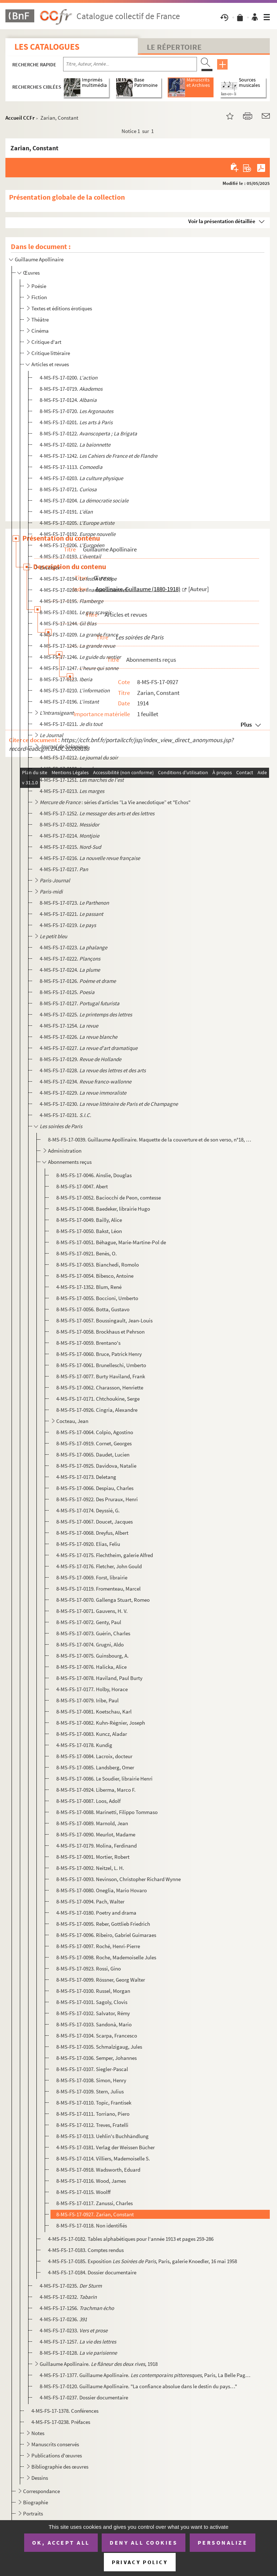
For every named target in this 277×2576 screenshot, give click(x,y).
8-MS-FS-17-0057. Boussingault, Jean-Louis (104, 1320)
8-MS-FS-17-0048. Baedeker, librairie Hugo (103, 1208)
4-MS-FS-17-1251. (82, 779)
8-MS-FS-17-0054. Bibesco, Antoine (94, 1275)
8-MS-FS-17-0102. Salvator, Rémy (93, 2013)
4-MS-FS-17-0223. (73, 947)
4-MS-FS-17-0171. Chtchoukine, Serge (98, 1398)
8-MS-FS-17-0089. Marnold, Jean (92, 1823)
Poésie (38, 286)
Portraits (33, 2513)
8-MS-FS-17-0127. (79, 1003)
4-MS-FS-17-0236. (63, 2319)
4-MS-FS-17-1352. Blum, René (89, 1286)
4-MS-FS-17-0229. (83, 1092)
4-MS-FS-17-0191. (66, 511)
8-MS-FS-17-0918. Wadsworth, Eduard (98, 2169)
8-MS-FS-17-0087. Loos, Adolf (88, 1800)
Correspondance (41, 2491)
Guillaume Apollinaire (39, 259)
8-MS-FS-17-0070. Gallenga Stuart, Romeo (103, 1599)
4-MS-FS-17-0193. (70, 556)
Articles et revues (50, 364)
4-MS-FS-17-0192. (77, 534)
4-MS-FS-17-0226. (78, 1036)
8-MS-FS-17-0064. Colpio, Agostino (94, 1432)
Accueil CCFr (20, 117)
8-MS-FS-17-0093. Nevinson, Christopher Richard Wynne (118, 1879)
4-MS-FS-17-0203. (81, 478)
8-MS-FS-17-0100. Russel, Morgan (93, 1990)
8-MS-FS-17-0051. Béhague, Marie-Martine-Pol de (111, 1242)
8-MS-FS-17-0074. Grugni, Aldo (90, 1644)
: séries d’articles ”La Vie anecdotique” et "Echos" (115, 802)
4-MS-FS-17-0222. (70, 958)
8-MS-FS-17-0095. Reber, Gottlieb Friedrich (103, 1923)
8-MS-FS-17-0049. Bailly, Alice (89, 1219)
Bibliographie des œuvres (59, 2466)
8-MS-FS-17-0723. (74, 902)
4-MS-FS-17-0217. (64, 869)
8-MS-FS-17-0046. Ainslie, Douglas (94, 1175)
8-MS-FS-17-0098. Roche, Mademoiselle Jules (106, 1957)
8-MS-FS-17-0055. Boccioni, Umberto (97, 1298)
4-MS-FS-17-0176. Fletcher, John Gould (99, 1566)
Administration (65, 1150)
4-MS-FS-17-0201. (76, 422)
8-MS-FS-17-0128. (78, 2352)
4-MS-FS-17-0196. (69, 701)
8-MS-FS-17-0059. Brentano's (88, 1342)
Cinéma (40, 330)
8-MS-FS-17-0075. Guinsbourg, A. (92, 1655)
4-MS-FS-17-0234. (85, 1081)
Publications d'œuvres (56, 2455)
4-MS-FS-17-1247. (79, 668)
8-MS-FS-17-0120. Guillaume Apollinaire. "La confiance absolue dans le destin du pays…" (138, 2386)
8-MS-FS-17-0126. (78, 980)
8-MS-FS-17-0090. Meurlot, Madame (95, 1834)
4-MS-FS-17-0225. (86, 1014)
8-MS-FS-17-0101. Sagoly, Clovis (91, 2002)
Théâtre (40, 319)
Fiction (39, 297)
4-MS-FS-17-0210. (75, 690)
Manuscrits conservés (55, 2444)
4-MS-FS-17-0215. (70, 846)
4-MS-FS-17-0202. (75, 444)
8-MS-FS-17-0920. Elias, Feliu (88, 1543)
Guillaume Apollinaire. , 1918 (99, 2363)
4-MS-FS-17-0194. (78, 578)
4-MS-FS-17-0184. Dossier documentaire (92, 2272)
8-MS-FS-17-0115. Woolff (83, 2192)
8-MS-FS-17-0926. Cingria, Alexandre (96, 1409)
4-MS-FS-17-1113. (71, 467)
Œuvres (31, 272)
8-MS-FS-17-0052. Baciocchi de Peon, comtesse (108, 1197)
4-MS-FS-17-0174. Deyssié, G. (88, 1510)
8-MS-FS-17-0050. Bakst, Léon (89, 1231)
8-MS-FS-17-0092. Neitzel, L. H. (90, 1868)
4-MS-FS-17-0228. (93, 1070)
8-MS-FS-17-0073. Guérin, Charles (93, 1633)
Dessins (39, 2477)
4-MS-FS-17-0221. (71, 913)
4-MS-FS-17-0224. (70, 969)
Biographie (35, 2502)
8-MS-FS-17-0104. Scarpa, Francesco (96, 2035)
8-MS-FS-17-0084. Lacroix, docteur (94, 1756)
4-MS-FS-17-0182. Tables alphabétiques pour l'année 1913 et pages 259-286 (131, 2238)
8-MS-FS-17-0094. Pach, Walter (90, 1901)
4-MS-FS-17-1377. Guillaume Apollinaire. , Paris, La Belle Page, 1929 (146, 2375)
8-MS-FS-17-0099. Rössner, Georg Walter (100, 1979)
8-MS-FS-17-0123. (66, 679)
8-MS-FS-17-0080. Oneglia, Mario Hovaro (101, 1890)
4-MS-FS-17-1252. (97, 813)
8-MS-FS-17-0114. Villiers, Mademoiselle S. (103, 2158)
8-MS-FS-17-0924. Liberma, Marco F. (96, 1789)
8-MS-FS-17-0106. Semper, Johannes (96, 2057)
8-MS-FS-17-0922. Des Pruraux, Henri (97, 1499)
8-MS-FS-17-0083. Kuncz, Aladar (91, 1733)
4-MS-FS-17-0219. (68, 925)
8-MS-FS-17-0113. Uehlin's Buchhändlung (102, 2136)
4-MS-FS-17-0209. (79, 634)
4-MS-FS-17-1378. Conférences (64, 2410)
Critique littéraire (50, 353)
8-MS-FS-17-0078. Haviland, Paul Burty (99, 1678)
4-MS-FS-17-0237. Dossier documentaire (84, 2397)
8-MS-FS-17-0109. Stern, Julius (90, 2091)
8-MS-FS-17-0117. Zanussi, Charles (94, 2203)
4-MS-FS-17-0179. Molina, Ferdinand (96, 1845)
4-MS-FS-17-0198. (68, 768)
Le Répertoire (174, 47)
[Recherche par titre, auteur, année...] (130, 64)
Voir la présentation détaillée (221, 221)
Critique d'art (46, 341)
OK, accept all (61, 2542)
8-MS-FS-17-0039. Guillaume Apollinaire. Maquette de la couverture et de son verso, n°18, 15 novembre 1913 (150, 1139)
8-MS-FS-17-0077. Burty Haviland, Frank (100, 1376)
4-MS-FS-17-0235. (71, 2285)
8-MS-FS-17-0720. (76, 411)
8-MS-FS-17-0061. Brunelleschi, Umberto (101, 1365)
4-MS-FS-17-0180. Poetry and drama (96, 1912)
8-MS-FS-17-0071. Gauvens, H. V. (92, 1611)
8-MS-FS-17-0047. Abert (82, 1186)
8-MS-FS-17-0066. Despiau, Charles (94, 1488)
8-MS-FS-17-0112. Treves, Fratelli (92, 2124)
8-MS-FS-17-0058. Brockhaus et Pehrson (100, 1331)
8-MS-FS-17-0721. (68, 489)
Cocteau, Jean (72, 1421)
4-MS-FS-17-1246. (80, 656)
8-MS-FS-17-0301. (75, 612)
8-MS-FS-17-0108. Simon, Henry (91, 2080)
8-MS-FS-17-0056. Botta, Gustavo (92, 1309)
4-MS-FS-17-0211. (71, 724)
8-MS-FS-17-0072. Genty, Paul (88, 1622)
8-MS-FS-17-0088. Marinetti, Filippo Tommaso (107, 1812)
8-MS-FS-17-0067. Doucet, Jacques (94, 1521)
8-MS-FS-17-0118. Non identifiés (91, 2225)
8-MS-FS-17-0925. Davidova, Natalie (96, 1465)
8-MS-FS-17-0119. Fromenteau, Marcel (98, 1588)
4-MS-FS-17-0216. (90, 858)
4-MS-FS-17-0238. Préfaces (60, 2421)
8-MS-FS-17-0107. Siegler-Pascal (92, 2069)
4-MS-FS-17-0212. (79, 757)
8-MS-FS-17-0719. (71, 388)
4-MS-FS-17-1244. (68, 623)
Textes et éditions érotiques (61, 308)
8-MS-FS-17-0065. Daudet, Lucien (92, 1454)
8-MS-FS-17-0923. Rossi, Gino (88, 1968)
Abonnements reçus (70, 1161)
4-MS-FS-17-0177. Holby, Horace (92, 1689)
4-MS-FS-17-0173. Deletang (86, 1476)
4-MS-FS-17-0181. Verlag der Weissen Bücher (105, 2147)
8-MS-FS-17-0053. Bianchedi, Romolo (97, 1264)
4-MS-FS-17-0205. (77, 522)
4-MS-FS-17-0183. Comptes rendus (86, 2250)
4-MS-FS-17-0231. (65, 1115)
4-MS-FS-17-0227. (88, 1048)
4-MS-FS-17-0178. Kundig (84, 1745)
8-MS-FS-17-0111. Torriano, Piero (92, 2113)
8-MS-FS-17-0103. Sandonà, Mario (94, 2024)
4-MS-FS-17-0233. (73, 2330)
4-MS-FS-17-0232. (68, 2296)
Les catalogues (46, 46)
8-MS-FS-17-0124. (68, 399)
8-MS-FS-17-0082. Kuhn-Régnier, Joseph (100, 1722)
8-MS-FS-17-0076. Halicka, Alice (91, 1666)
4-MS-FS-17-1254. (69, 1025)
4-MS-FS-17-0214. (69, 835)
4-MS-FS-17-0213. (72, 791)
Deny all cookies (143, 2542)
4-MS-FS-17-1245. (77, 645)
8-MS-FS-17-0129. (80, 1059)
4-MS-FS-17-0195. (71, 601)
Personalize (223, 2542)
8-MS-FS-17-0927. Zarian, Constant (95, 2214)
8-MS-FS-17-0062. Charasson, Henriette (99, 1387)
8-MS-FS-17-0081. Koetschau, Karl (94, 1711)
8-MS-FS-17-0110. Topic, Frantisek (93, 2102)
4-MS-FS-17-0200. (68, 377)
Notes (37, 2433)
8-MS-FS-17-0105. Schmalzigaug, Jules (99, 2046)
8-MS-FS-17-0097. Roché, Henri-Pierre (98, 1946)
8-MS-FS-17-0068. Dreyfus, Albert (92, 1532)
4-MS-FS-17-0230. (109, 1103)
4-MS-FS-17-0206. (72, 545)
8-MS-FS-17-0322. (69, 824)
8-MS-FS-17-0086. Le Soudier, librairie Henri (104, 1778)
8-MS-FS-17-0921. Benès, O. (86, 1253)
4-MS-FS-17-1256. (77, 2308)
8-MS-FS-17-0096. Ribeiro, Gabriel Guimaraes (106, 1935)
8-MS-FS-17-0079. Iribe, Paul (87, 1700)
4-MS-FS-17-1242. (98, 455)
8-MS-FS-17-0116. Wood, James (91, 2180)
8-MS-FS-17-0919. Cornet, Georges (94, 1443)
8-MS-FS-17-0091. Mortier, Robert (92, 1856)
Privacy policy (140, 2562)
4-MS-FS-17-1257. (78, 2341)
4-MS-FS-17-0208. (83, 589)
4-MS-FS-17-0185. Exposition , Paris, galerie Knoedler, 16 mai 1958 (142, 2261)
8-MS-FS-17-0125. (67, 992)
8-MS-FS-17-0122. (88, 433)
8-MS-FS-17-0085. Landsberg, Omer (95, 1767)
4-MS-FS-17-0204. (84, 500)
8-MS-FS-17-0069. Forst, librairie (91, 1577)
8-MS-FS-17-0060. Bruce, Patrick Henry (99, 1354)
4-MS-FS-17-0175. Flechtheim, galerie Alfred (104, 1555)
